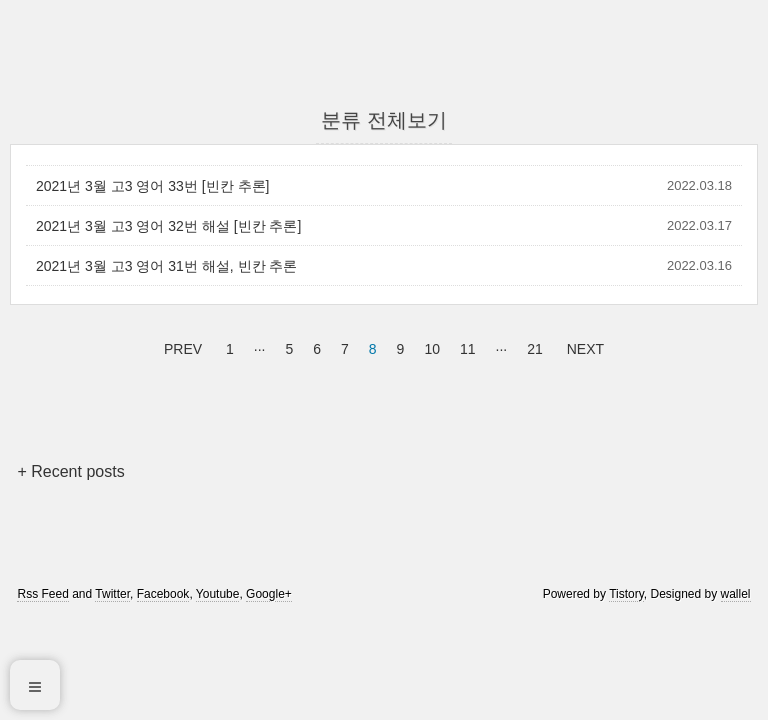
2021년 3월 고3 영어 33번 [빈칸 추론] (152, 186)
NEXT (583, 346)
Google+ (269, 594)
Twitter (112, 594)
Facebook (163, 594)
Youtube (218, 594)
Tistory (626, 594)
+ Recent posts (70, 471)
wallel (736, 594)
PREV (180, 346)
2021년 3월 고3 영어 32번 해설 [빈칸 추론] (168, 226)
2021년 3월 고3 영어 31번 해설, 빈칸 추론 (166, 266)
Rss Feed (42, 594)
